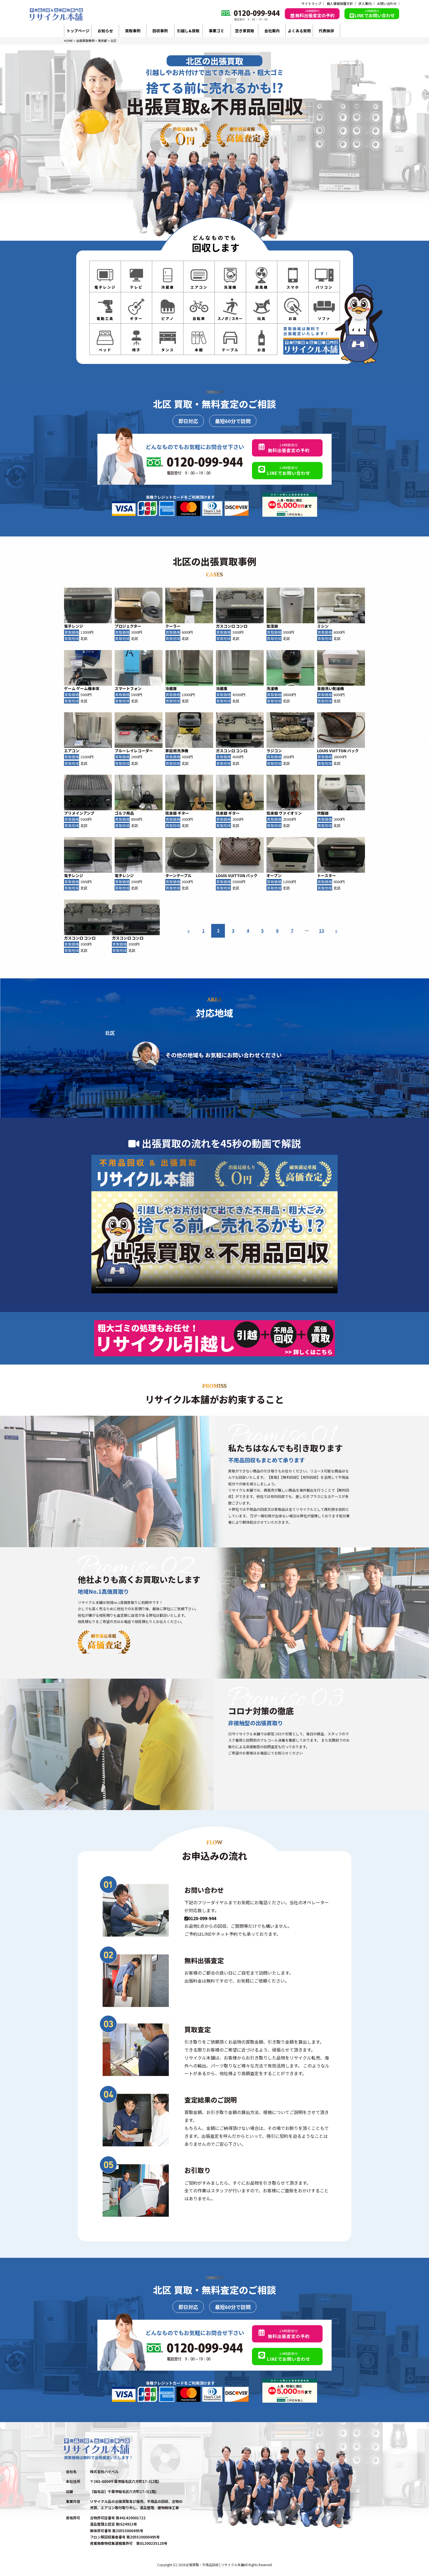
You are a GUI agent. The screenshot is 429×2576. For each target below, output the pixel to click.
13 (321, 930)
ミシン (323, 626)
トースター (326, 875)
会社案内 (272, 30)
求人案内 (365, 3)
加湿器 (272, 626)
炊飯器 (323, 813)
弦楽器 (171, 813)
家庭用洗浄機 (176, 750)
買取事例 (132, 30)
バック (353, 750)
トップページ (77, 30)
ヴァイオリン (290, 813)
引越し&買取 (188, 30)
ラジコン (274, 750)
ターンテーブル (178, 875)
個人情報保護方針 (340, 3)
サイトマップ (311, 3)
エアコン (71, 750)
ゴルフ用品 (124, 813)
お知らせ (105, 30)
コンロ (241, 626)
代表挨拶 (326, 30)
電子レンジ (73, 626)
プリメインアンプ (79, 813)
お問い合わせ (387, 3)
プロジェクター (128, 626)
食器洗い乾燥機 (330, 688)
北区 (84, 638)
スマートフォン (128, 688)
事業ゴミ (216, 30)
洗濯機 (272, 688)
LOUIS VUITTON (331, 750)
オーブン (274, 875)
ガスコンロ (225, 626)
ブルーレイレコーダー (134, 750)
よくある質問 (299, 30)
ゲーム (70, 688)
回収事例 (160, 30)
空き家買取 (244, 30)
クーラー (173, 626)
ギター (183, 813)
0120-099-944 (200, 1918)
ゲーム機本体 (87, 688)
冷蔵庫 (171, 688)
